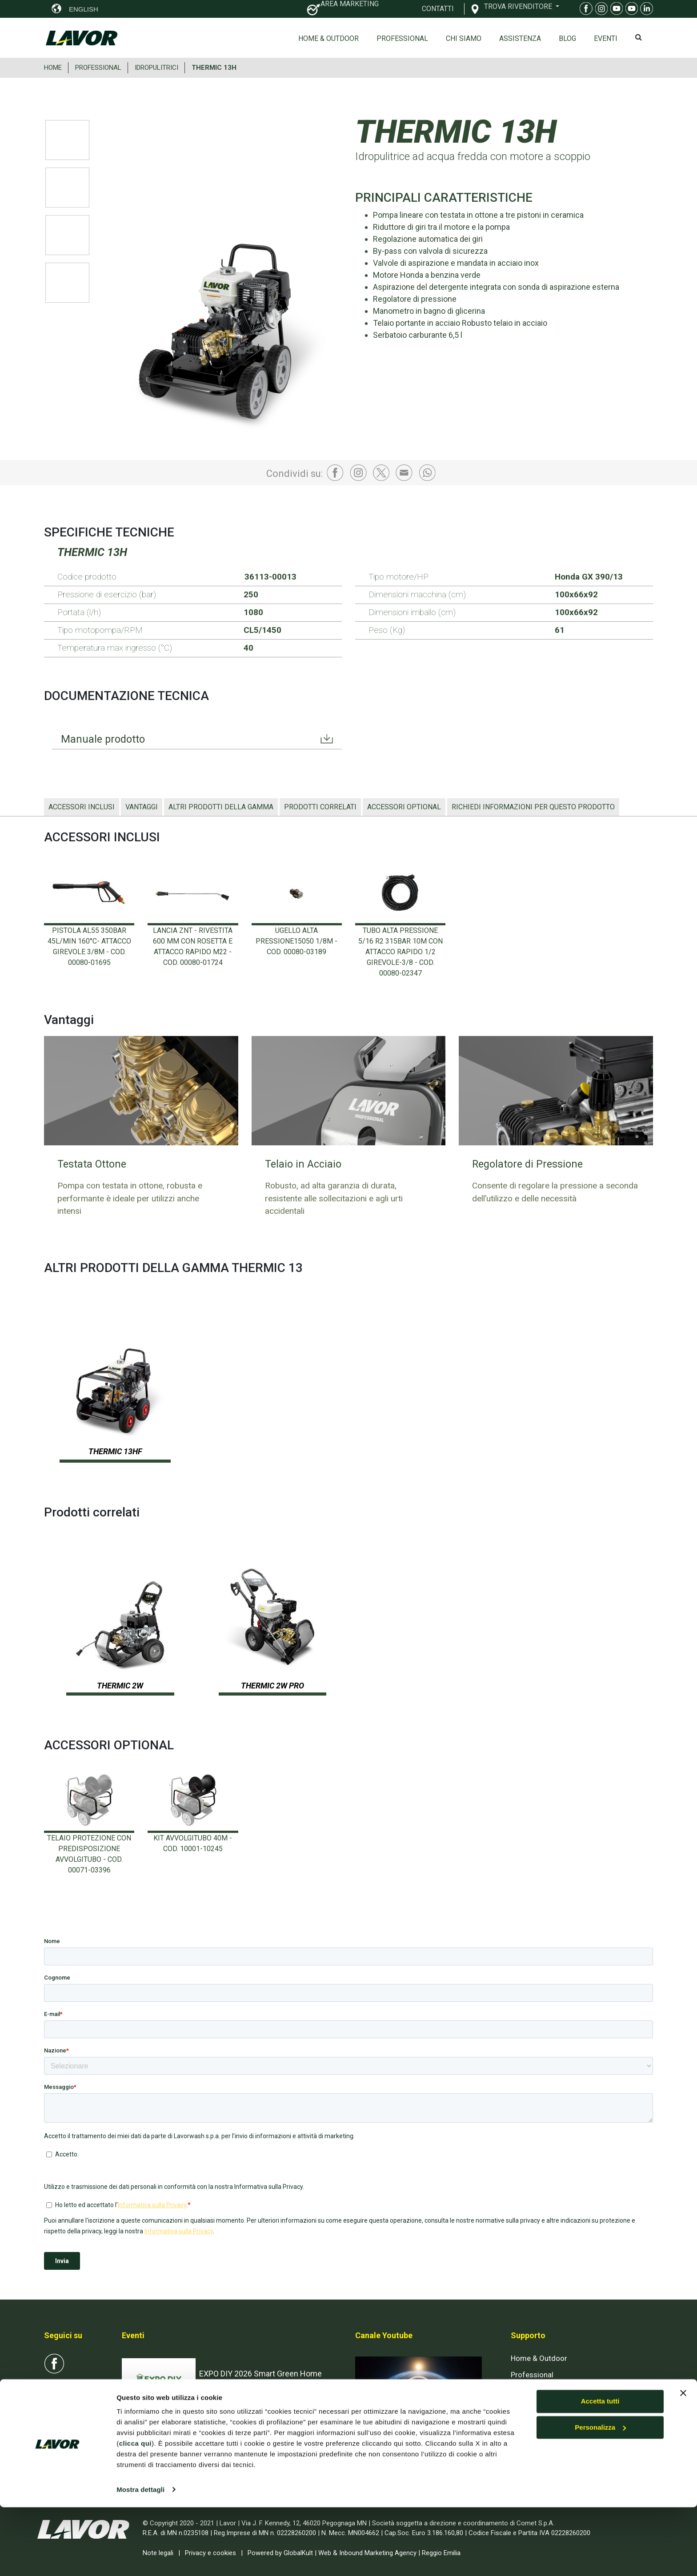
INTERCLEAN (222, 2438)
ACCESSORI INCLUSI (81, 807)
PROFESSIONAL (98, 68)
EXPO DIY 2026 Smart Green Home (260, 2373)
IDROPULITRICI (156, 68)
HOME (53, 68)
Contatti (524, 2408)
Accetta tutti (600, 2470)
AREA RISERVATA (552, 2441)
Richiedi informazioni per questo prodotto (533, 807)
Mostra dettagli (140, 2558)
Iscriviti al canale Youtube (406, 2448)
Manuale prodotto (103, 739)
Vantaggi (141, 807)
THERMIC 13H (214, 68)
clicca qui (135, 2512)
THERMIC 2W (120, 1685)
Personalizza (600, 2496)
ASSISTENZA (520, 38)
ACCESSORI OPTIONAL (404, 807)
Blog (567, 38)
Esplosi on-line (535, 2391)
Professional (402, 38)
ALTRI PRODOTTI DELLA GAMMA (220, 807)
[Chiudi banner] (683, 2462)
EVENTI (605, 38)
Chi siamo (463, 38)
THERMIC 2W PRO (272, 1685)
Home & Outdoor (328, 38)
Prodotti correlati (320, 807)
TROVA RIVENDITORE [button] (519, 6)
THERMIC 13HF (115, 1451)
